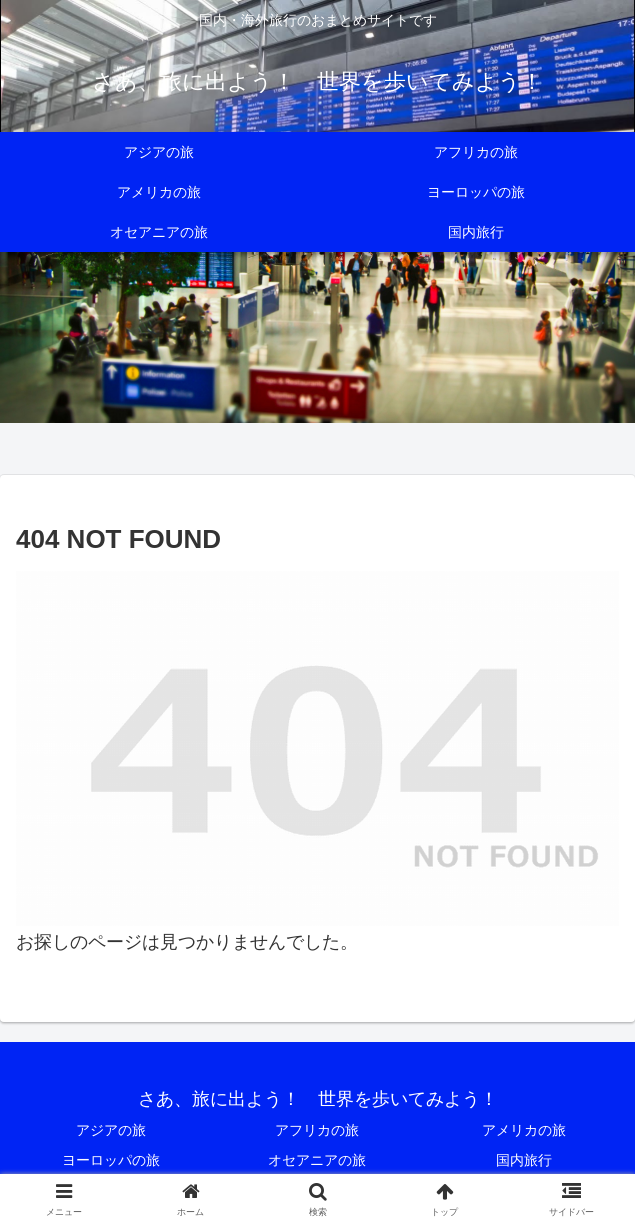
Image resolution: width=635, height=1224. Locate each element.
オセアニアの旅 (317, 1160)
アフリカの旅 (317, 1130)
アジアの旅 (111, 1130)
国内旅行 (524, 1160)
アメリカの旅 (524, 1130)
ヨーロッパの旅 (111, 1160)
